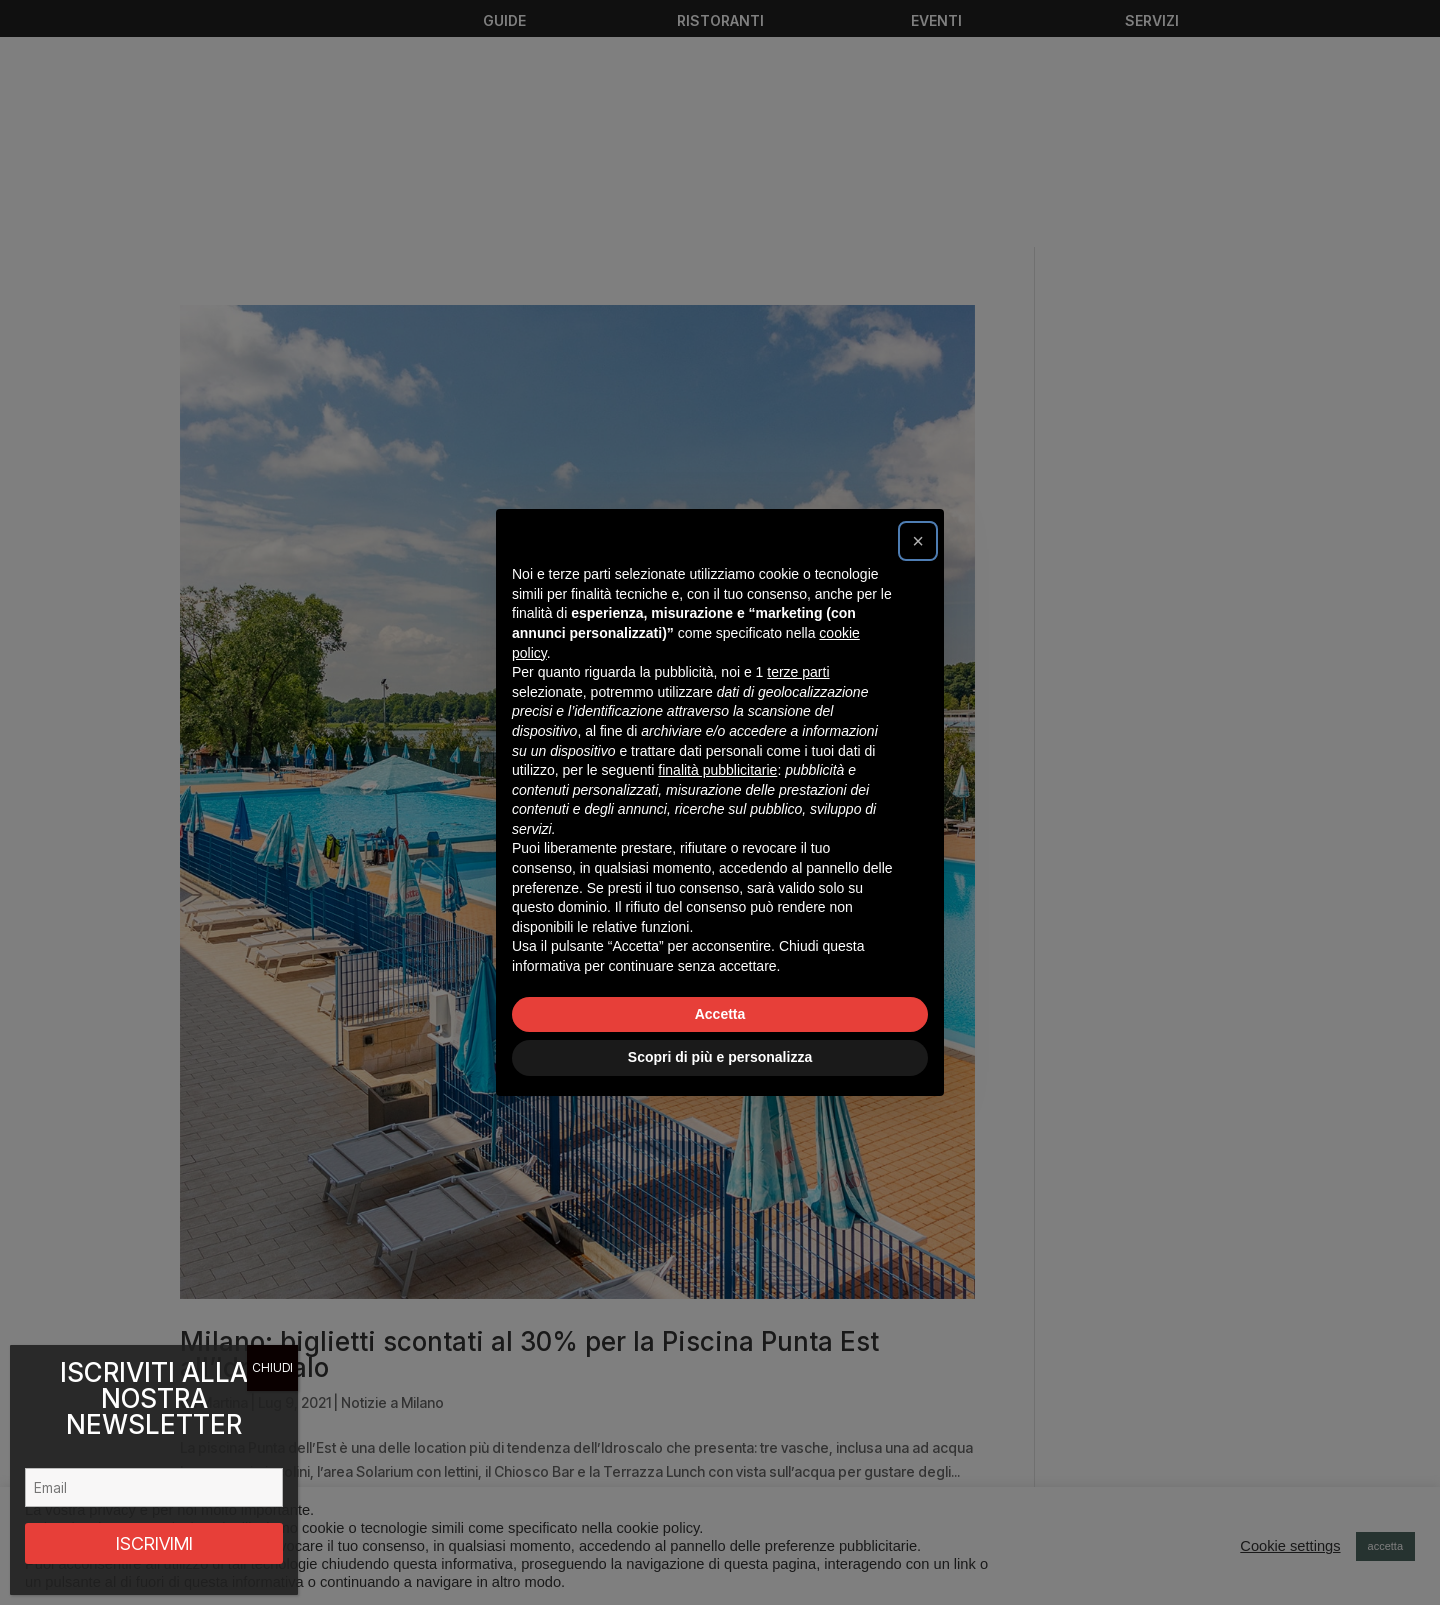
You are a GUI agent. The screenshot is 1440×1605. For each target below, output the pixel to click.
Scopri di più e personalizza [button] (720, 1057)
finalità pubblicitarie (717, 770)
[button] (918, 541)
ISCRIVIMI (154, 1543)
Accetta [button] (720, 1014)
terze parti (798, 672)
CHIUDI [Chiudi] (272, 1367)
